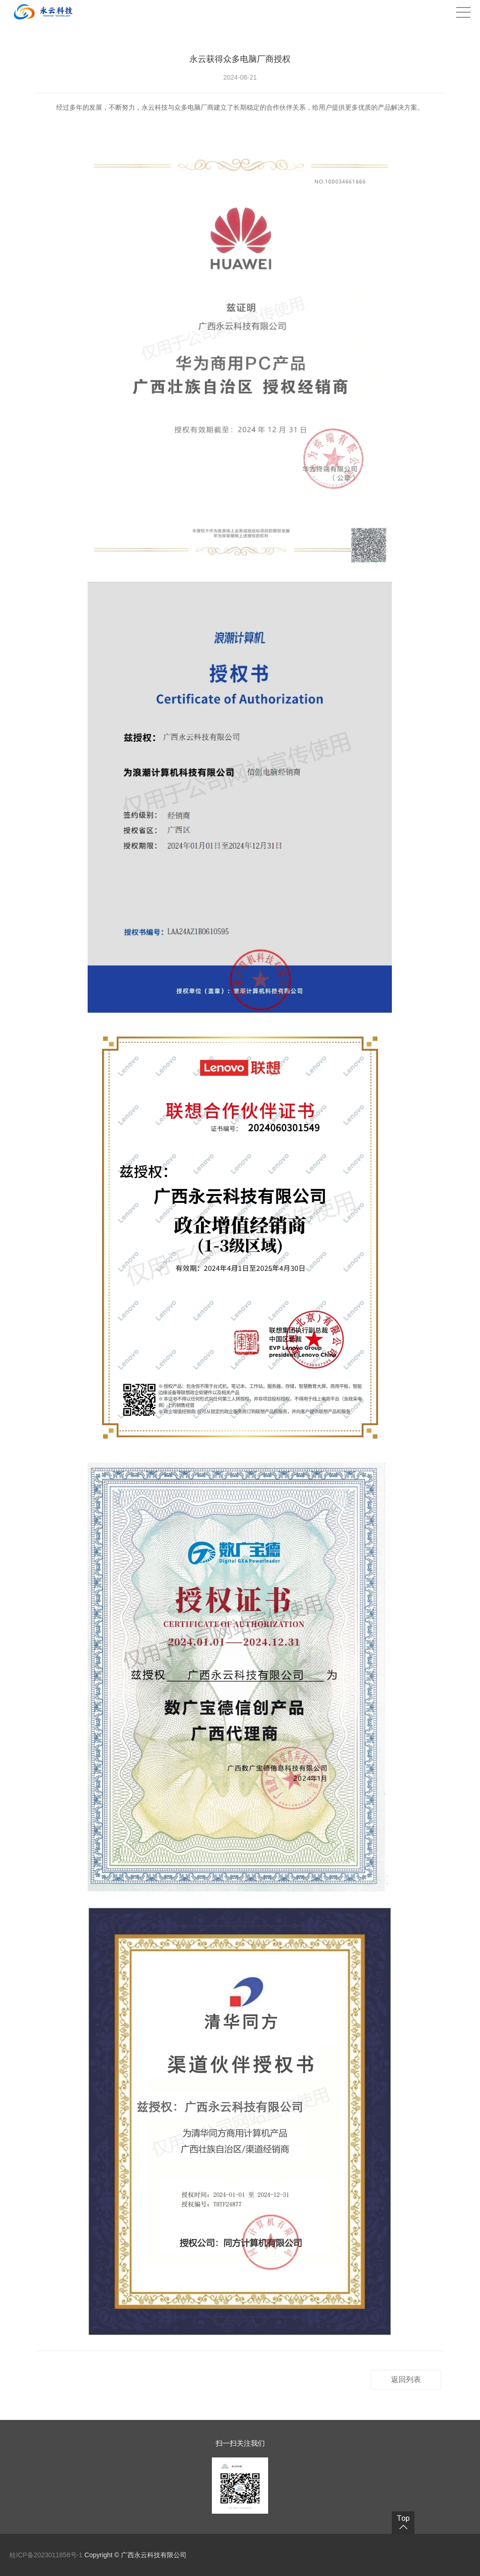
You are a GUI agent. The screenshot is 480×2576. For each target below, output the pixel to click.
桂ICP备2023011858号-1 (46, 2555)
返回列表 (406, 2379)
